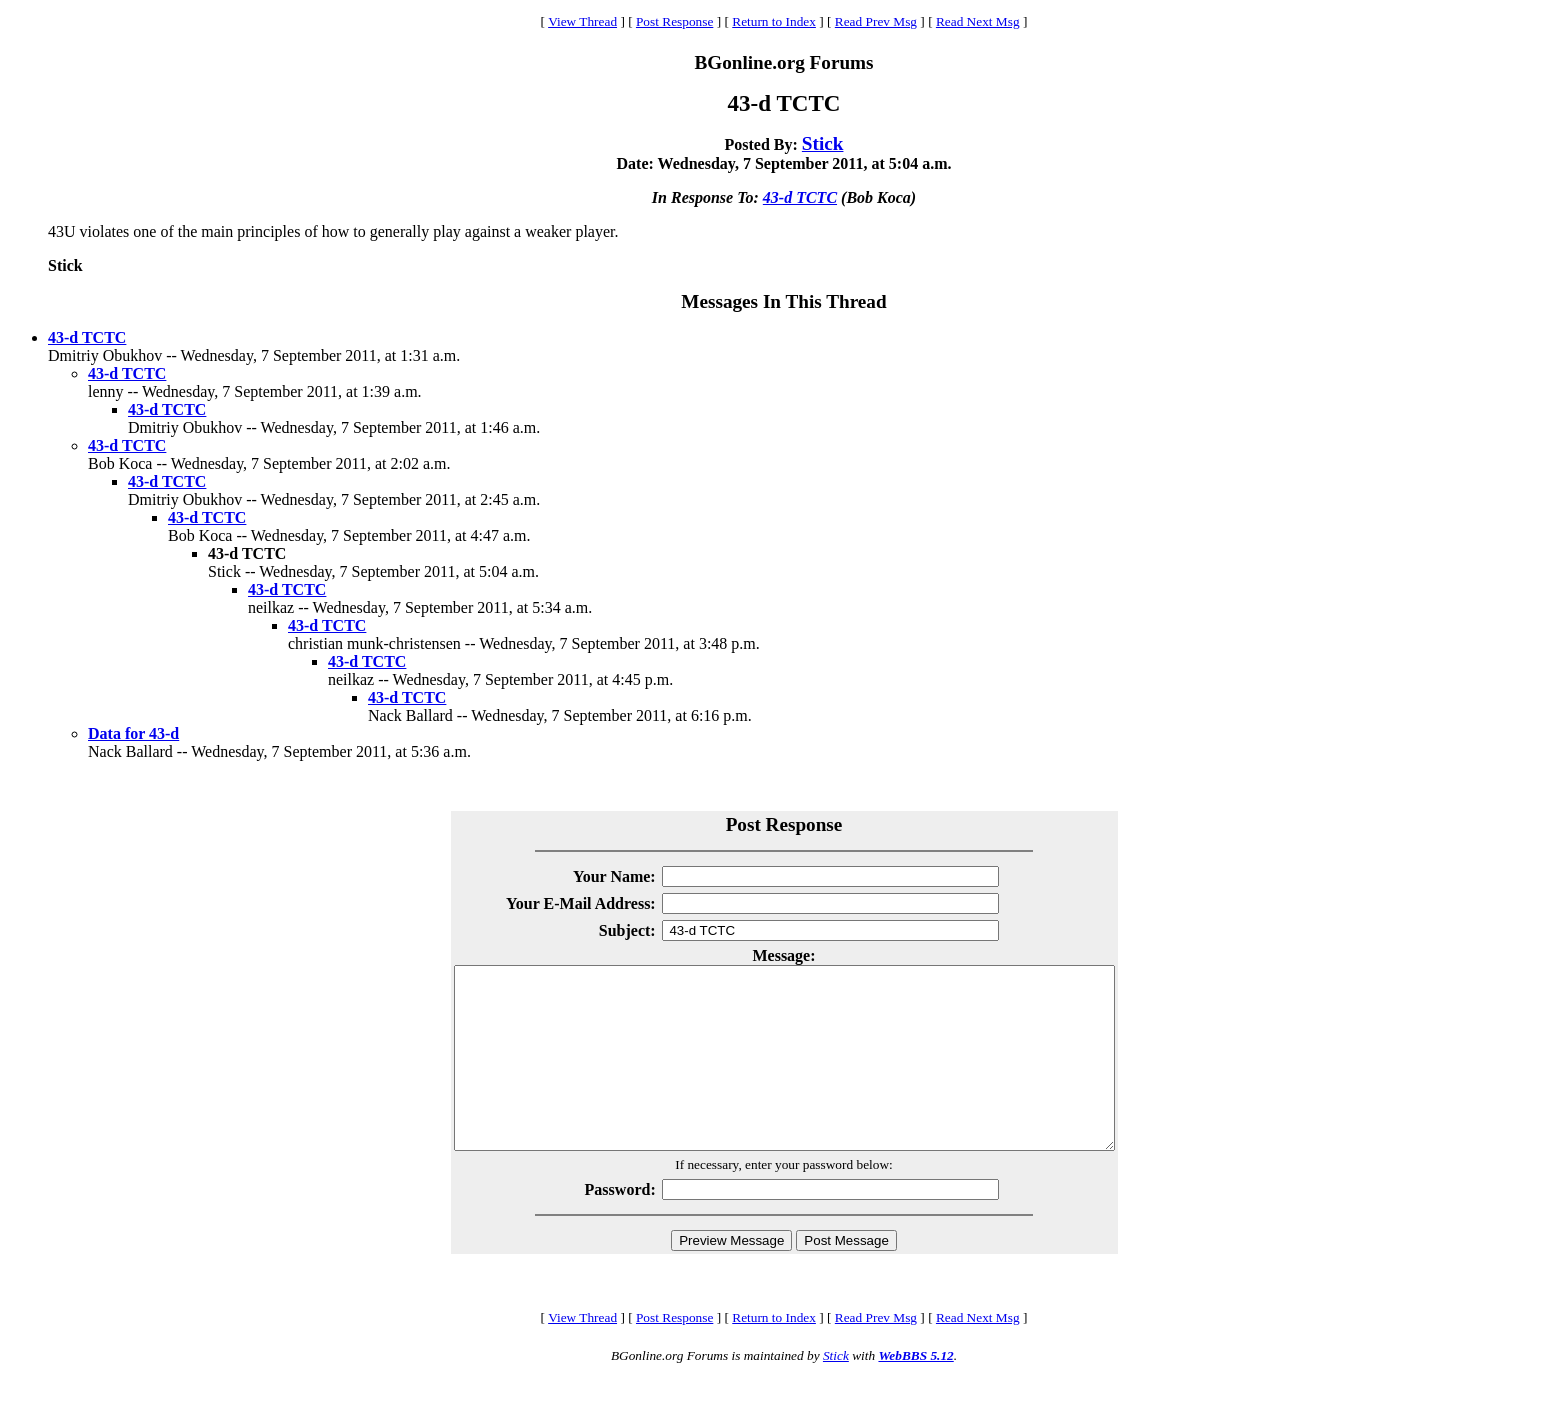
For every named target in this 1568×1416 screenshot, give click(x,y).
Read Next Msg (978, 21)
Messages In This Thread (783, 301)
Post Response (674, 21)
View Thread (582, 21)
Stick (823, 143)
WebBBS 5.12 (915, 1391)
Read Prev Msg (876, 21)
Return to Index (774, 21)
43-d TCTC (800, 197)
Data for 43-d (133, 733)
